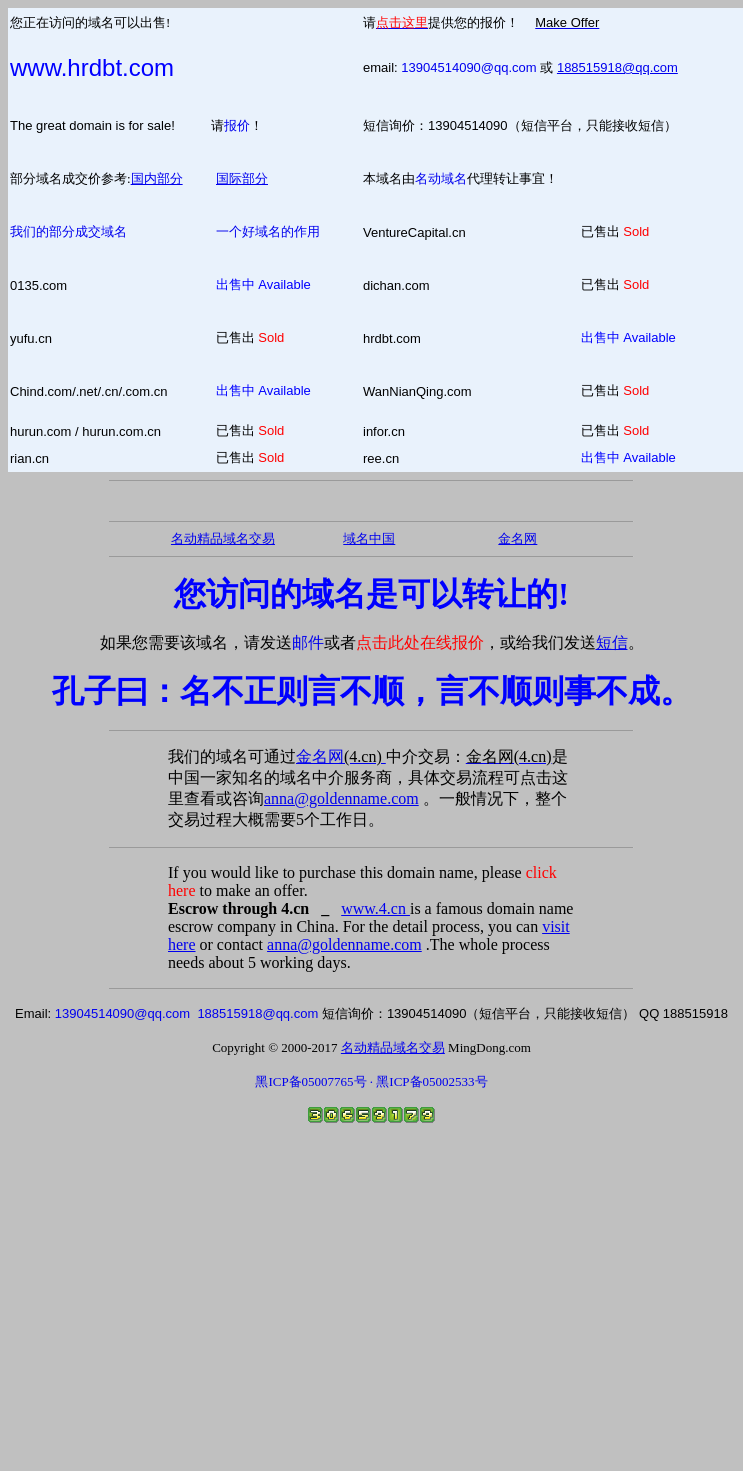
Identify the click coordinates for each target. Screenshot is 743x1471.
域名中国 (369, 538)
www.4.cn (375, 908)
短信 (612, 642)
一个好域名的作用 (268, 231)
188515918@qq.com (617, 67)
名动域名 (441, 178)
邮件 (308, 642)
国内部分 (157, 178)
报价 (237, 125)
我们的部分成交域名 (68, 231)
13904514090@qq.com (468, 67)
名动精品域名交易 (223, 538)
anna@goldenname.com (341, 798)
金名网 (341, 756)
